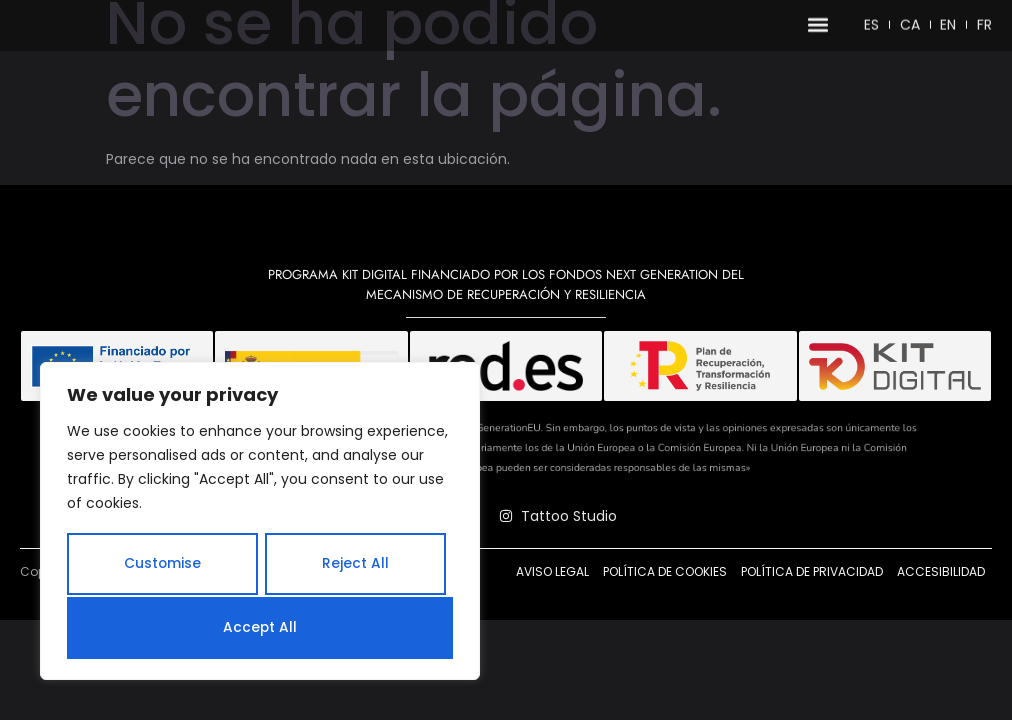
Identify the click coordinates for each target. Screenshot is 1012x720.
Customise (162, 566)
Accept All (260, 628)
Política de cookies (665, 610)
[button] (816, 28)
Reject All (355, 566)
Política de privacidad (812, 610)
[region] (260, 523)
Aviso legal (552, 610)
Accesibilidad (941, 610)
